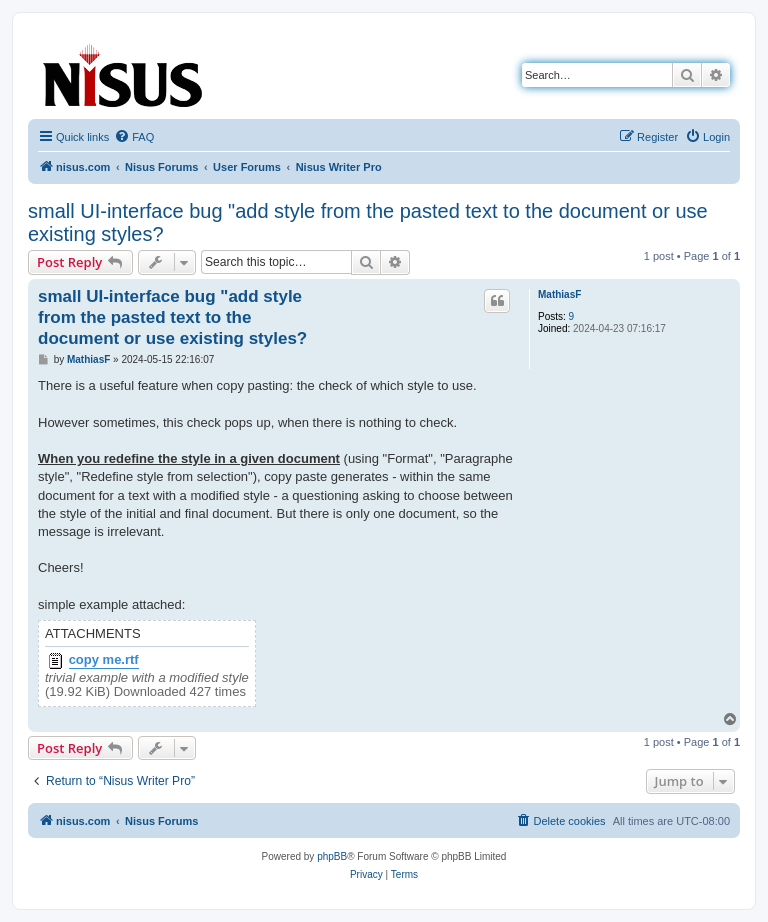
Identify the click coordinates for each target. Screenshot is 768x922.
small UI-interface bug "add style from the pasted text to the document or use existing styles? (368, 222)
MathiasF (559, 294)
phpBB (332, 856)
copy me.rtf (104, 660)
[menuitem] (134, 137)
